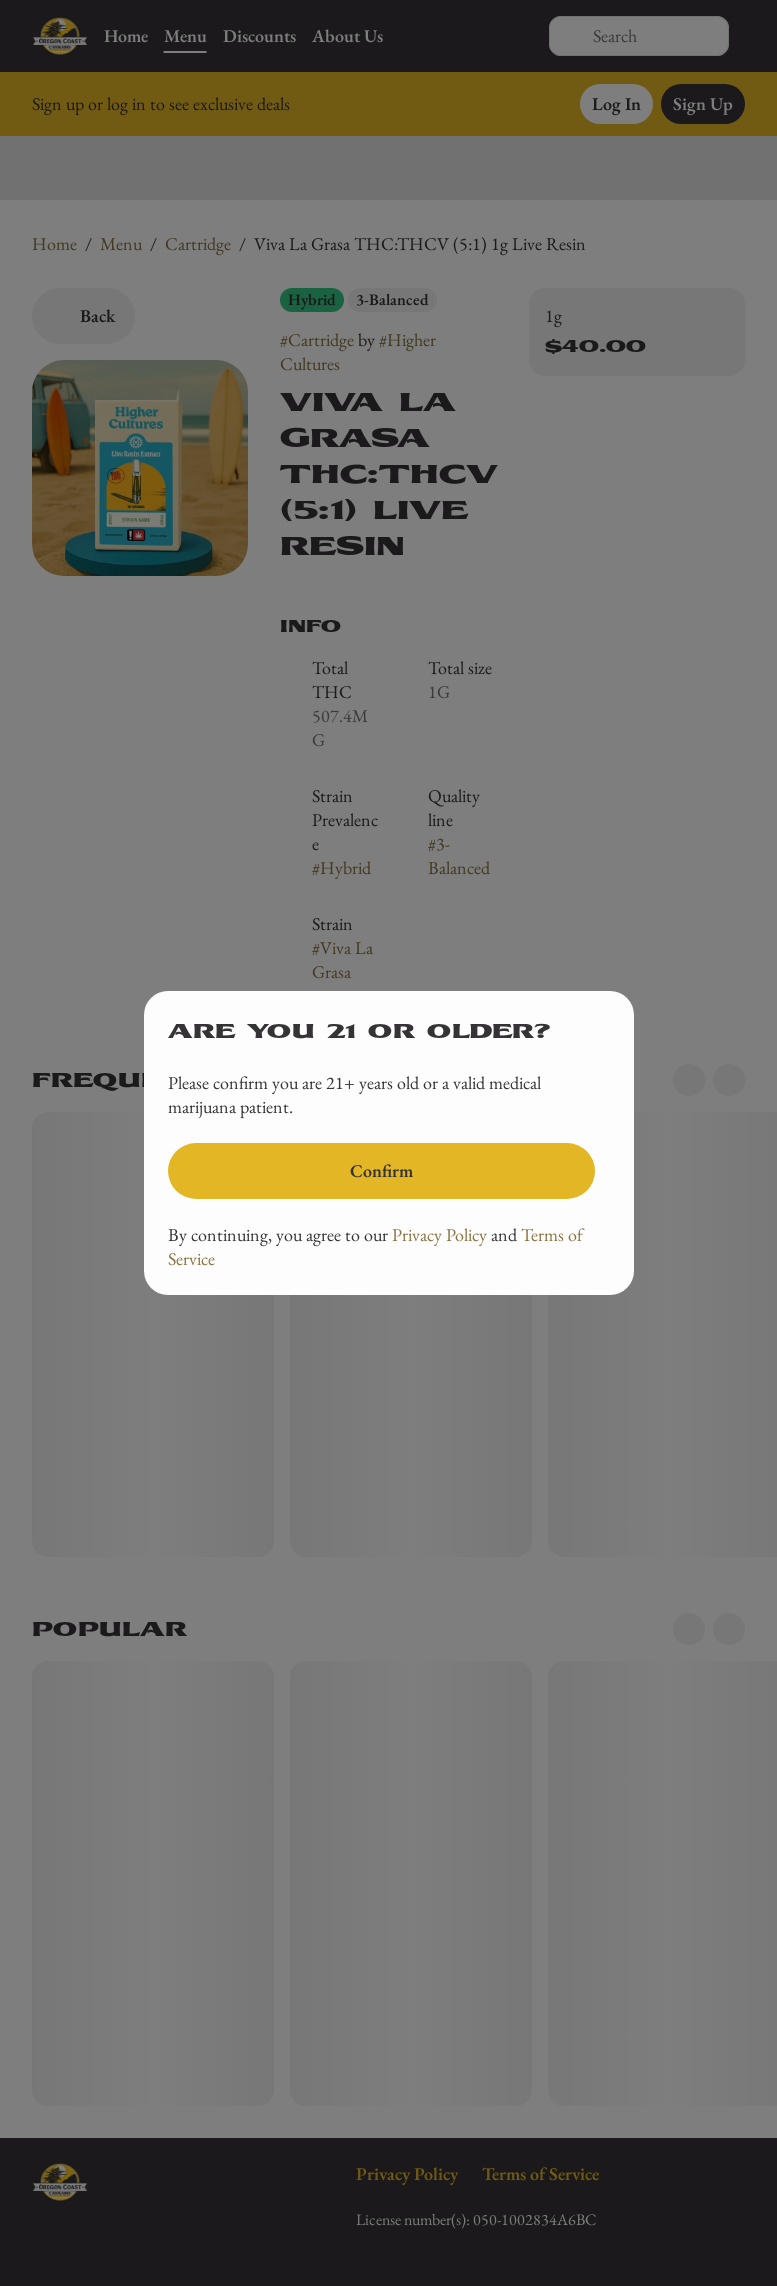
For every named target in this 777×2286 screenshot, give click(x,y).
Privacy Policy (439, 1234)
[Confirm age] (381, 1171)
